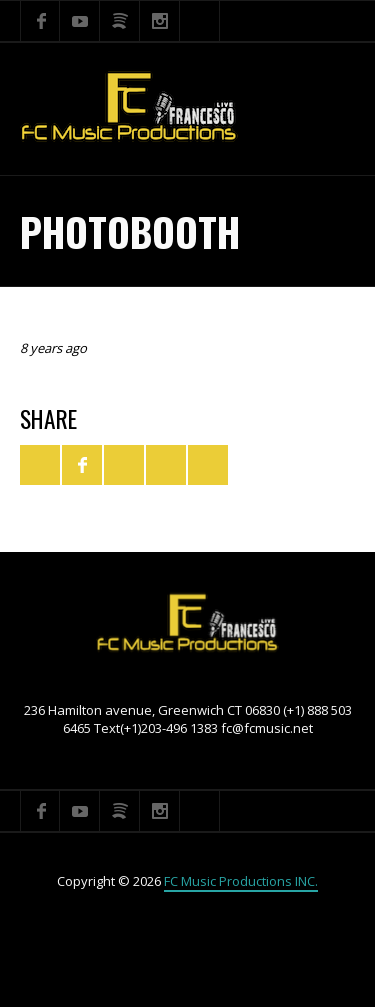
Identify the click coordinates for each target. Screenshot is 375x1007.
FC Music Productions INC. (241, 881)
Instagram (160, 21)
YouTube (80, 21)
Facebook (40, 21)
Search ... (200, 21)
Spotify (120, 21)
